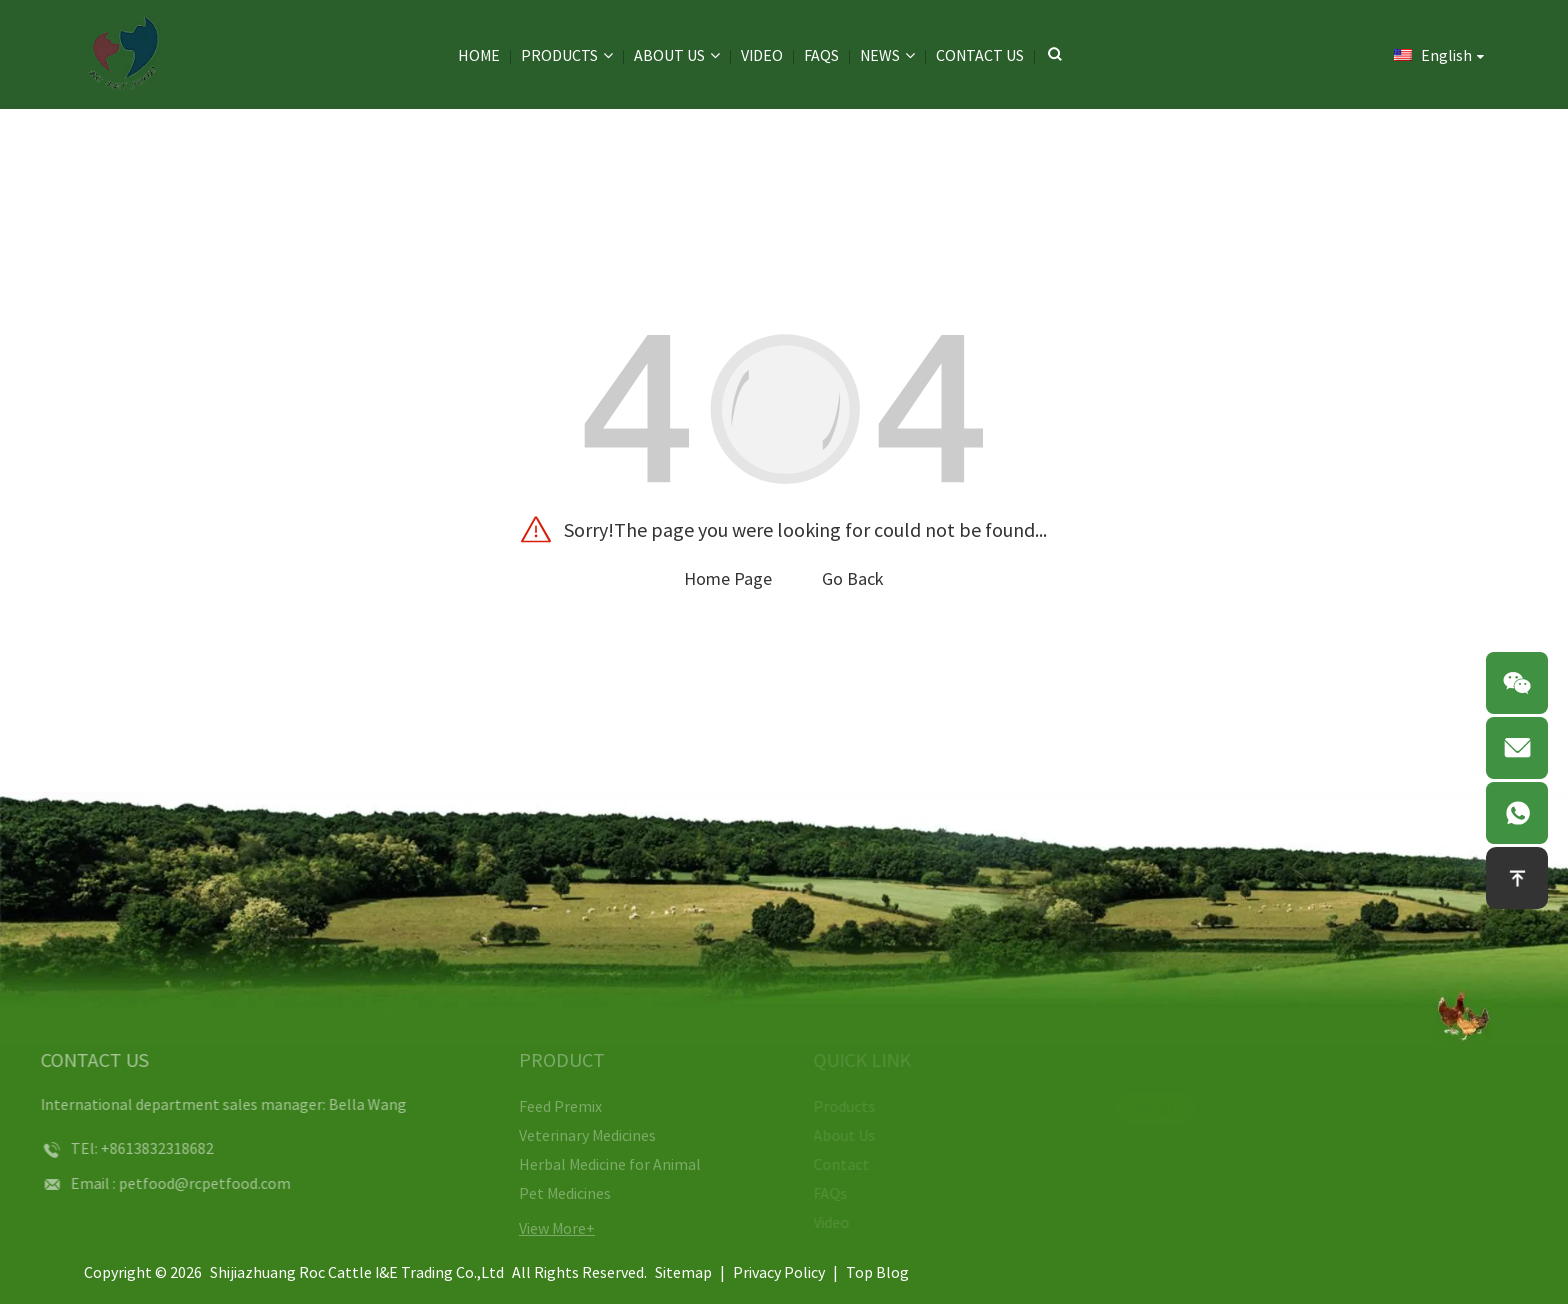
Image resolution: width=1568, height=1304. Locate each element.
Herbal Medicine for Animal (595, 1164)
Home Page (728, 578)
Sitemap (683, 1272)
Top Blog (877, 1272)
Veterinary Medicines (572, 1135)
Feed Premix (545, 1106)
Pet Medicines (550, 1193)
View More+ (542, 1228)
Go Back (853, 578)
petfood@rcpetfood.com (181, 1183)
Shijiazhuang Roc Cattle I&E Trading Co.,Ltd (357, 1272)
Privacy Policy (779, 1272)
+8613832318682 (133, 1148)
